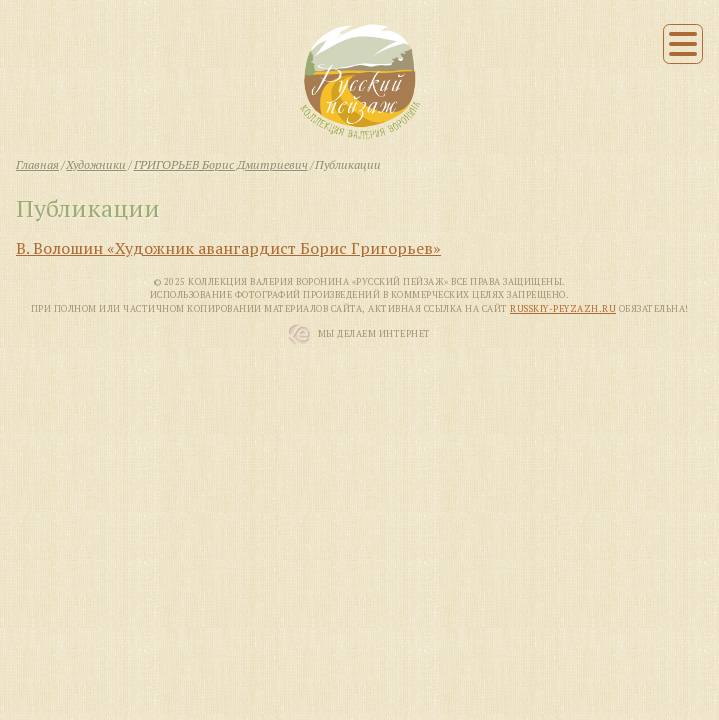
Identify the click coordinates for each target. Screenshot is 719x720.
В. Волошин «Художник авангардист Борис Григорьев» (228, 248)
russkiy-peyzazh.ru (563, 309)
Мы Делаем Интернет (374, 334)
